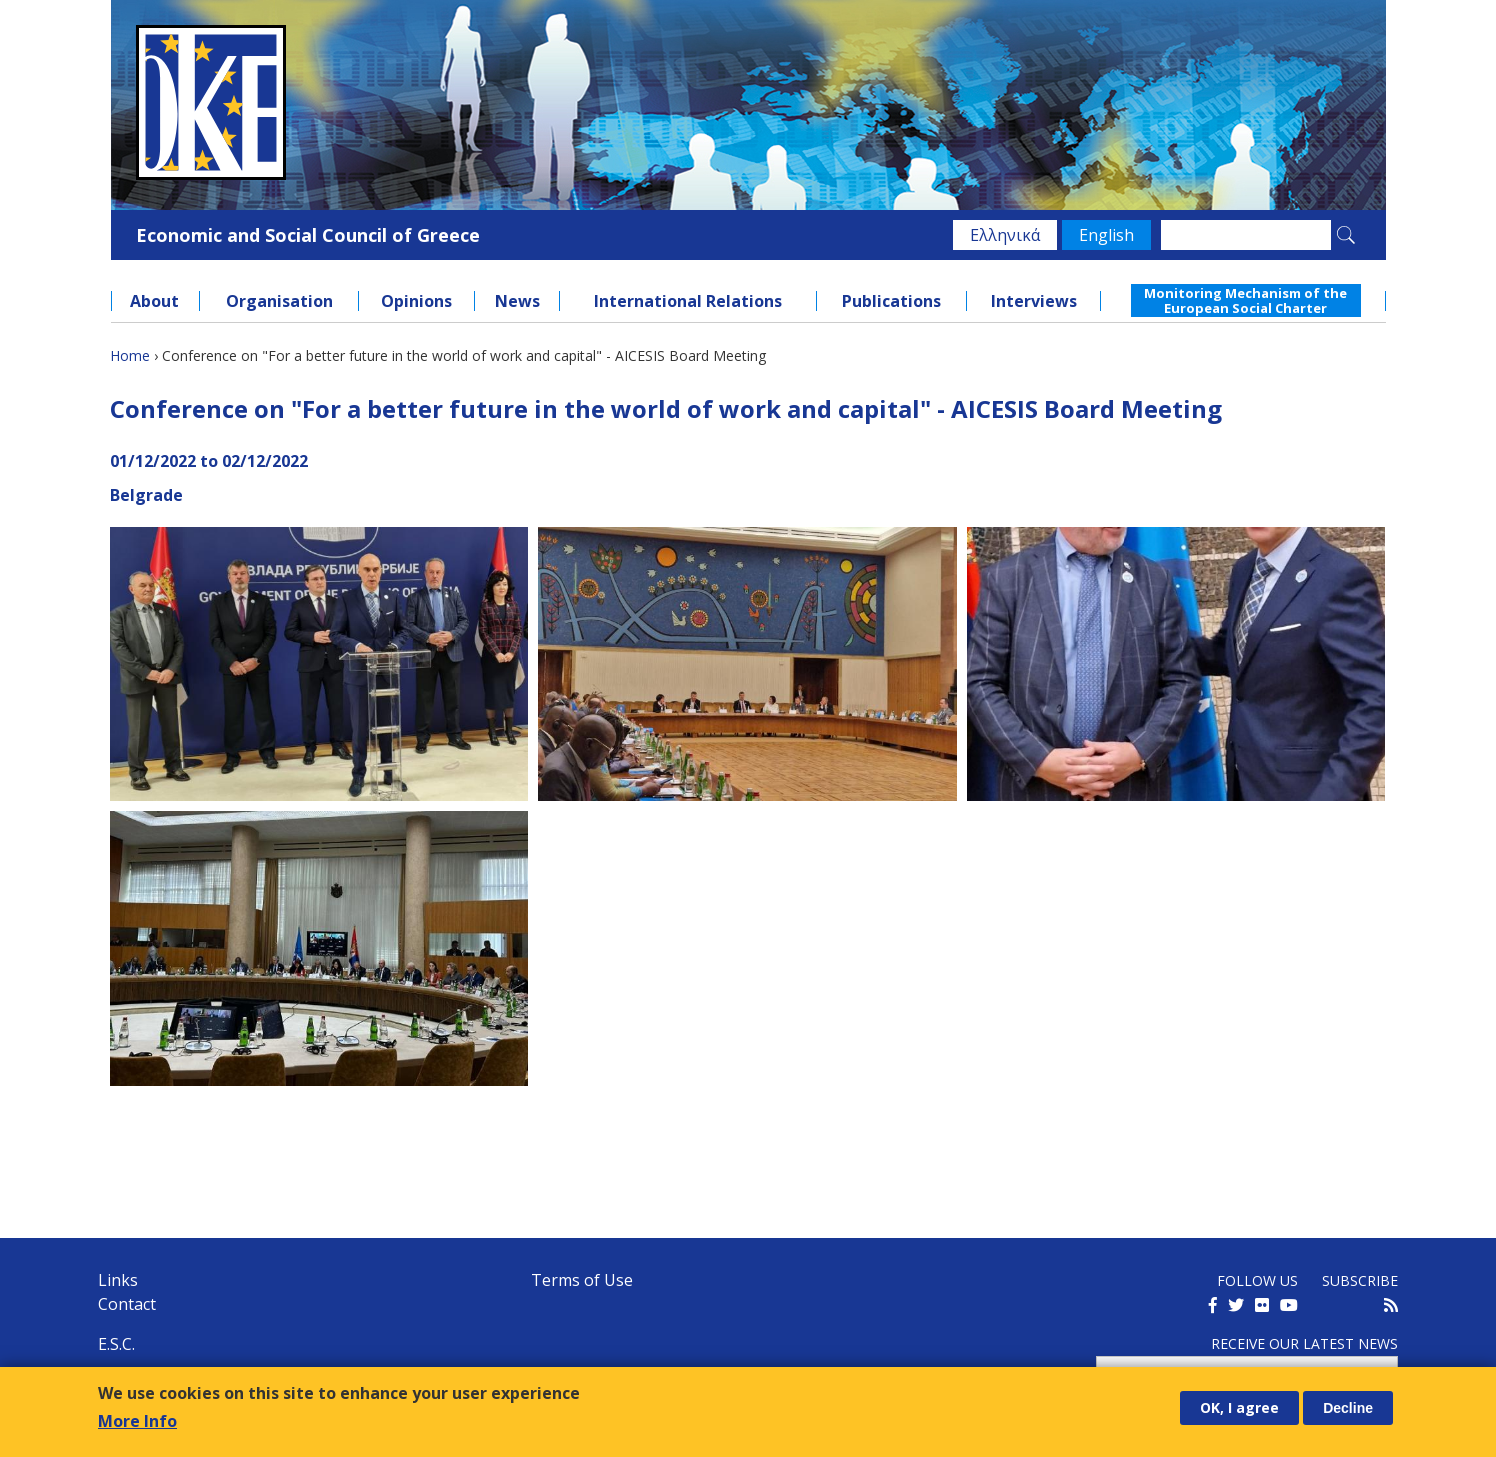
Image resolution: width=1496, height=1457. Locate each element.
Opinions (416, 301)
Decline (1348, 1408)
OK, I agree (1239, 1407)
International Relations (688, 301)
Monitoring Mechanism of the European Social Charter (1245, 300)
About (154, 301)
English (1106, 235)
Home (130, 355)
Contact (127, 1304)
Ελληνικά (1005, 235)
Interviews (1034, 301)
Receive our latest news (1304, 1343)
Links (118, 1280)
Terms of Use (582, 1280)
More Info (137, 1421)
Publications (891, 301)
